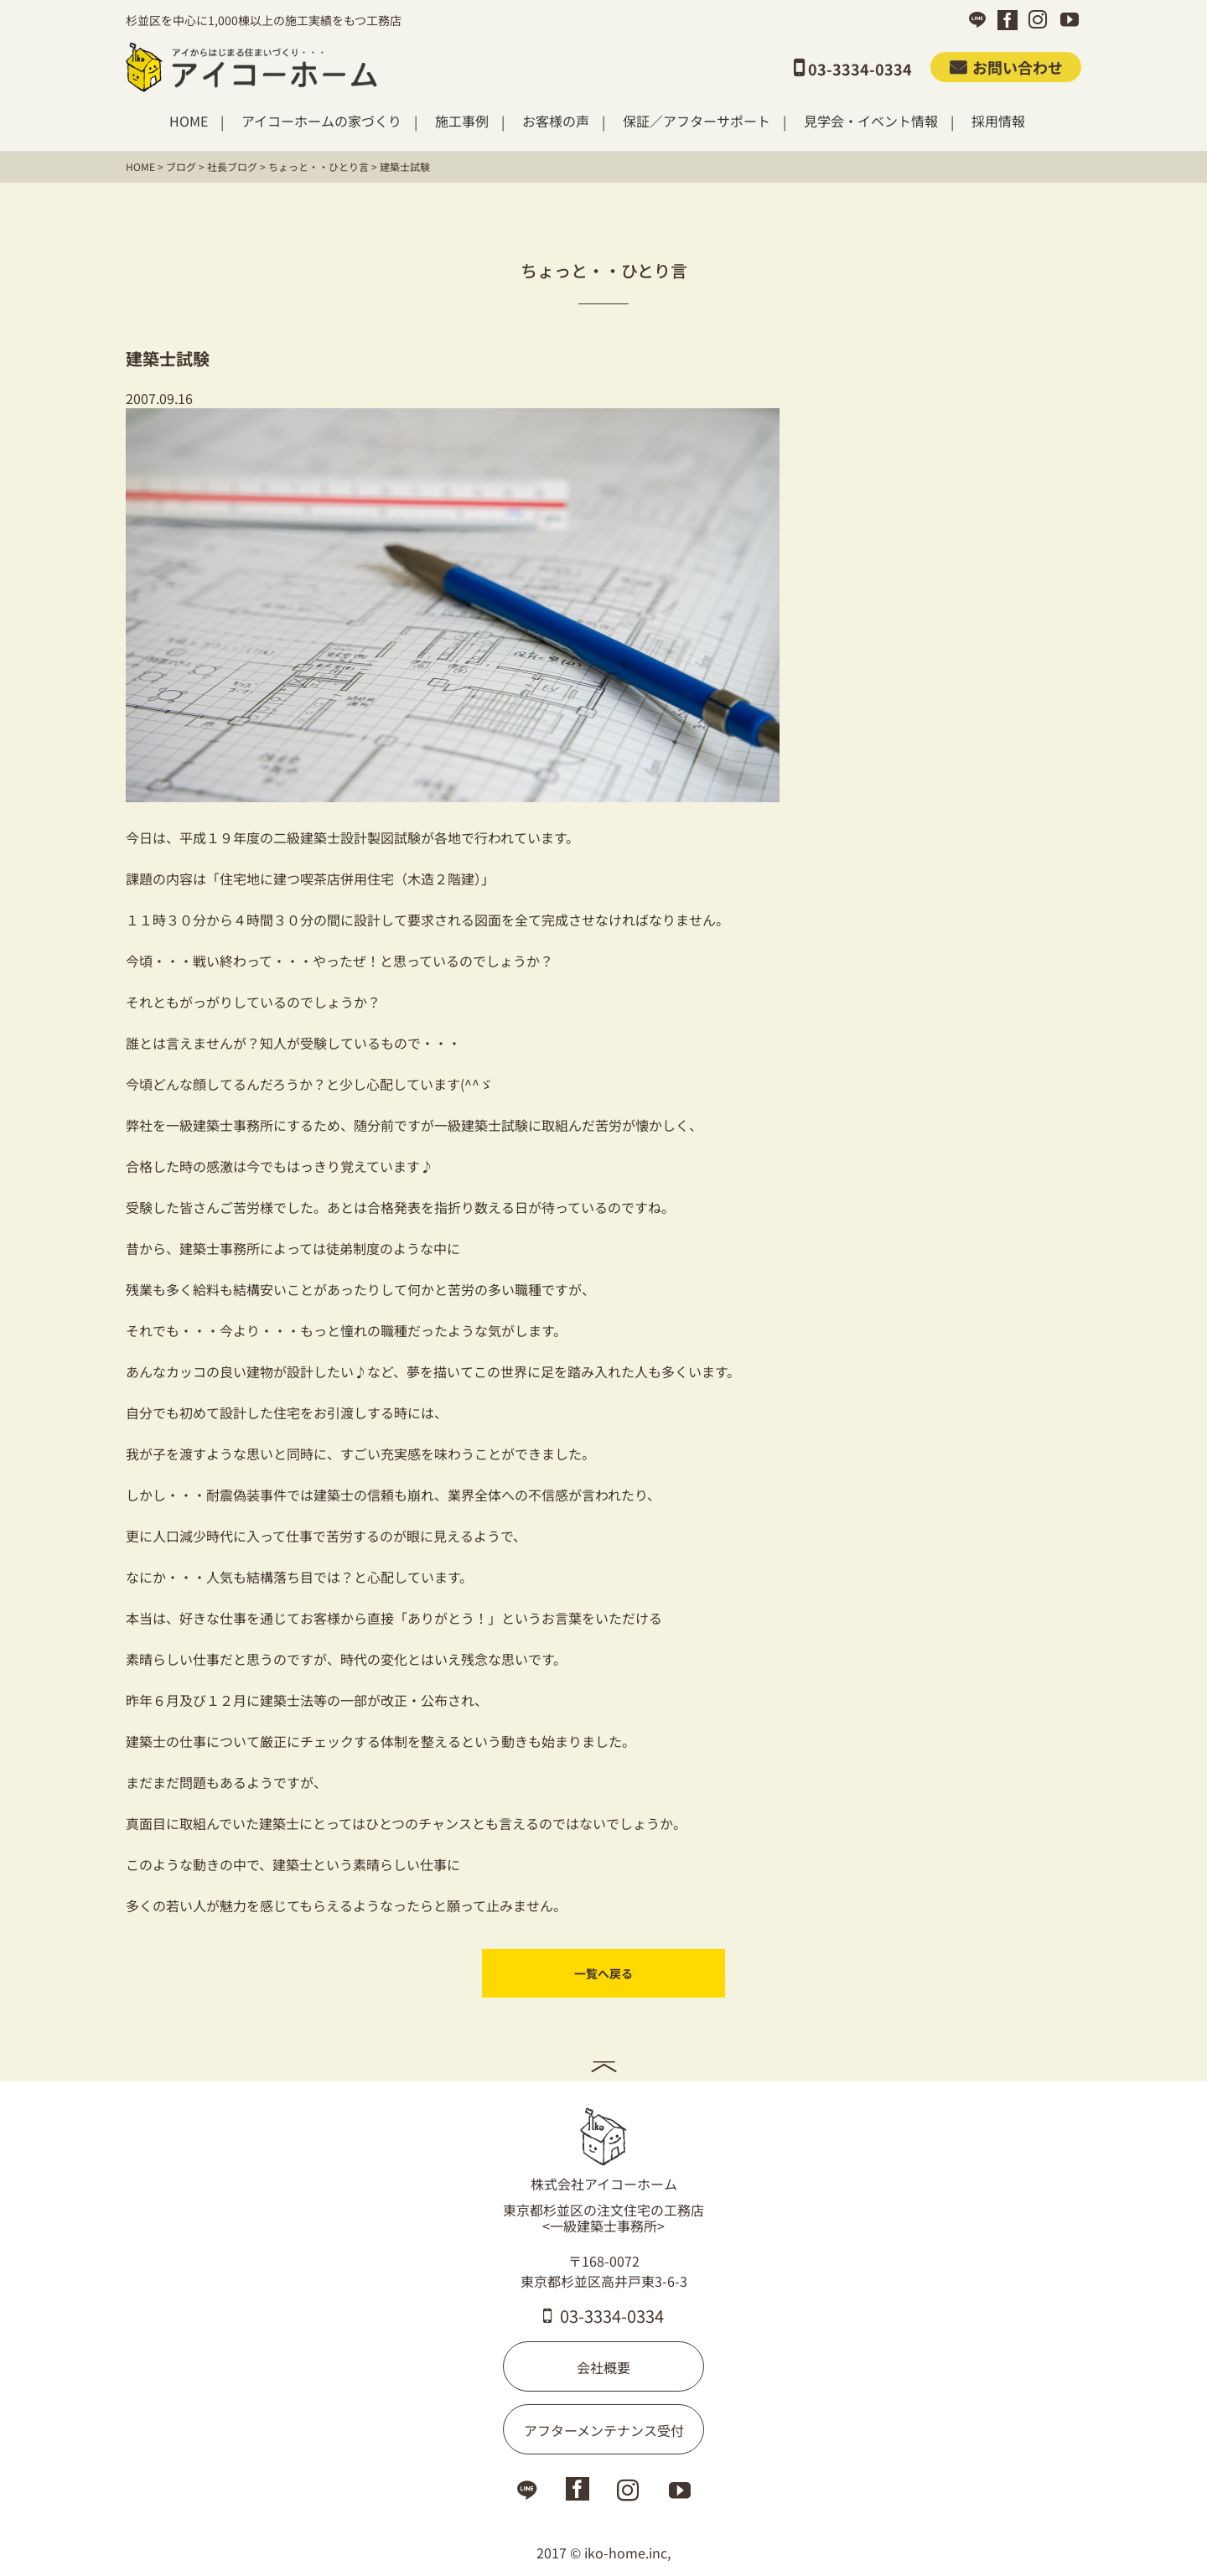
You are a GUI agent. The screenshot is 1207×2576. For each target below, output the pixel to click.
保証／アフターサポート (696, 121)
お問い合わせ (1006, 67)
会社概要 (603, 2367)
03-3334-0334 (603, 2316)
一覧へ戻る (603, 1973)
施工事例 (462, 121)
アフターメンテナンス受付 (604, 2430)
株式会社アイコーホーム (604, 2150)
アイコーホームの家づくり (321, 121)
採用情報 (998, 121)
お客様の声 (555, 121)
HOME (188, 121)
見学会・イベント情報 (871, 121)
